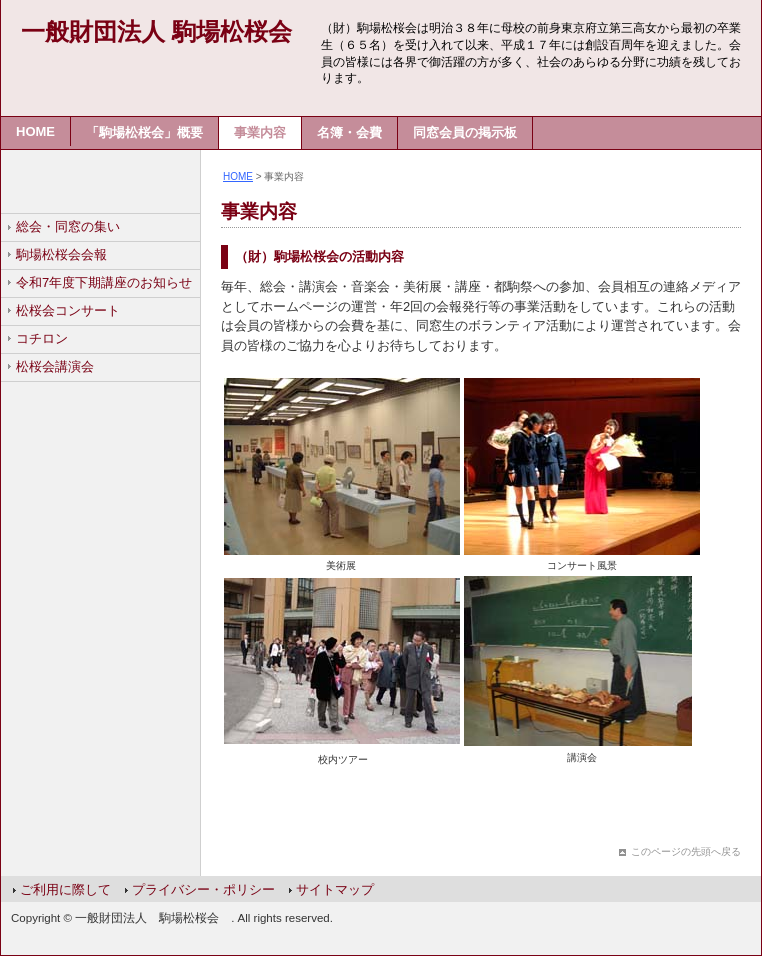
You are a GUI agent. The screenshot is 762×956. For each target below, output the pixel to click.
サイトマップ (335, 889)
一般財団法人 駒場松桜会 (156, 31)
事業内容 (260, 132)
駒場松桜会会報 (61, 254)
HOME (35, 131)
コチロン (42, 338)
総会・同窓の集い (68, 226)
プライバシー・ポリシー (203, 889)
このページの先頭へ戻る (686, 851)
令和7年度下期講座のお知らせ (104, 282)
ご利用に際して (65, 889)
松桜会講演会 (55, 366)
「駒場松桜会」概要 (144, 132)
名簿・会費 (349, 132)
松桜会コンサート (68, 310)
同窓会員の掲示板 (465, 132)
